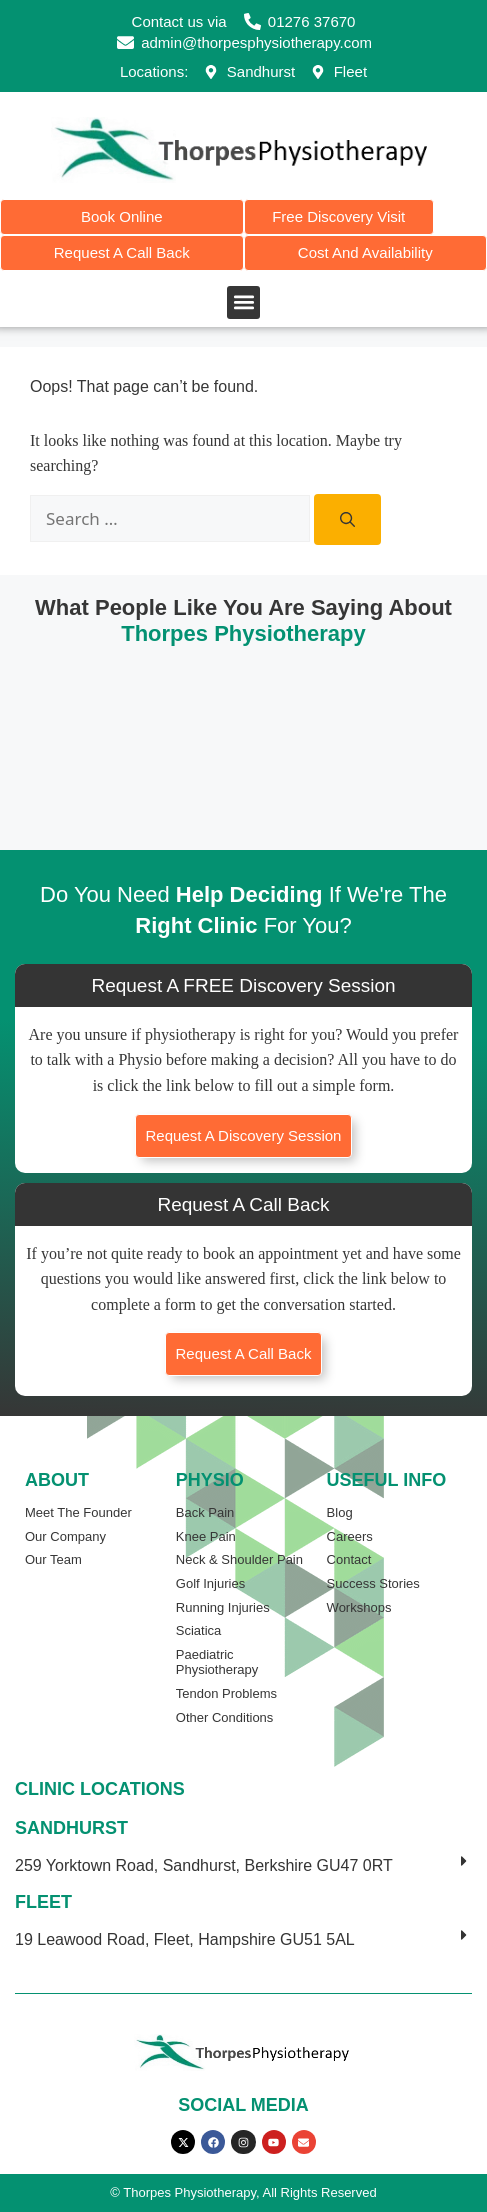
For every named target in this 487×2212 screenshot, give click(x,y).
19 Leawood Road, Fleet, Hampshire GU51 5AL (185, 1939)
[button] (243, 302)
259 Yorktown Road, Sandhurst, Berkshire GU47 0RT (204, 1865)
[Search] (347, 519)
